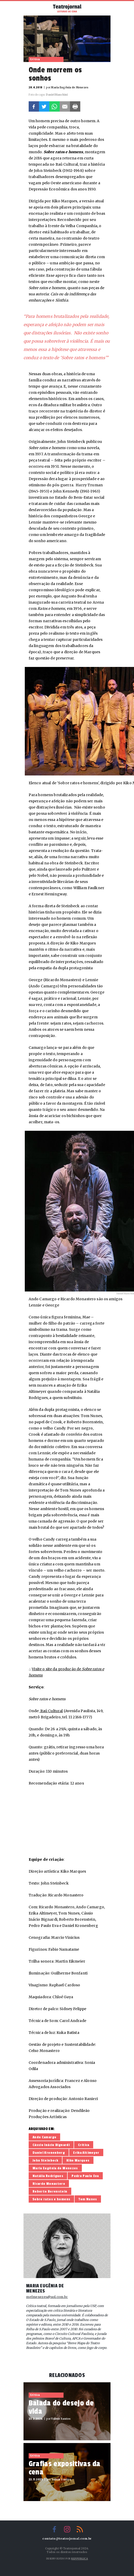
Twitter (44, 106)
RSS (80, 2529)
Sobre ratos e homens (51, 2199)
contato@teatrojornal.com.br (67, 2538)
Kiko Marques (78, 2160)
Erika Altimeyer (86, 2152)
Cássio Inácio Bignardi (51, 2145)
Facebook (34, 106)
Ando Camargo (45, 2137)
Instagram (67, 2529)
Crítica (83, 2145)
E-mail (65, 106)
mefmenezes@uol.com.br (47, 2296)
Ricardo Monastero (49, 2183)
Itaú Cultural (51, 1711)
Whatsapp (54, 106)
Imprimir (75, 106)
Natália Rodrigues (48, 2176)
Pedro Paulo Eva (85, 2176)
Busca (105, 8)
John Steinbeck (45, 2160)
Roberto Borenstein (50, 2191)
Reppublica (79, 2558)
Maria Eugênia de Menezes (55, 2168)
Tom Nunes (87, 2199)
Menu (28, 7)
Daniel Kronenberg (49, 2152)
